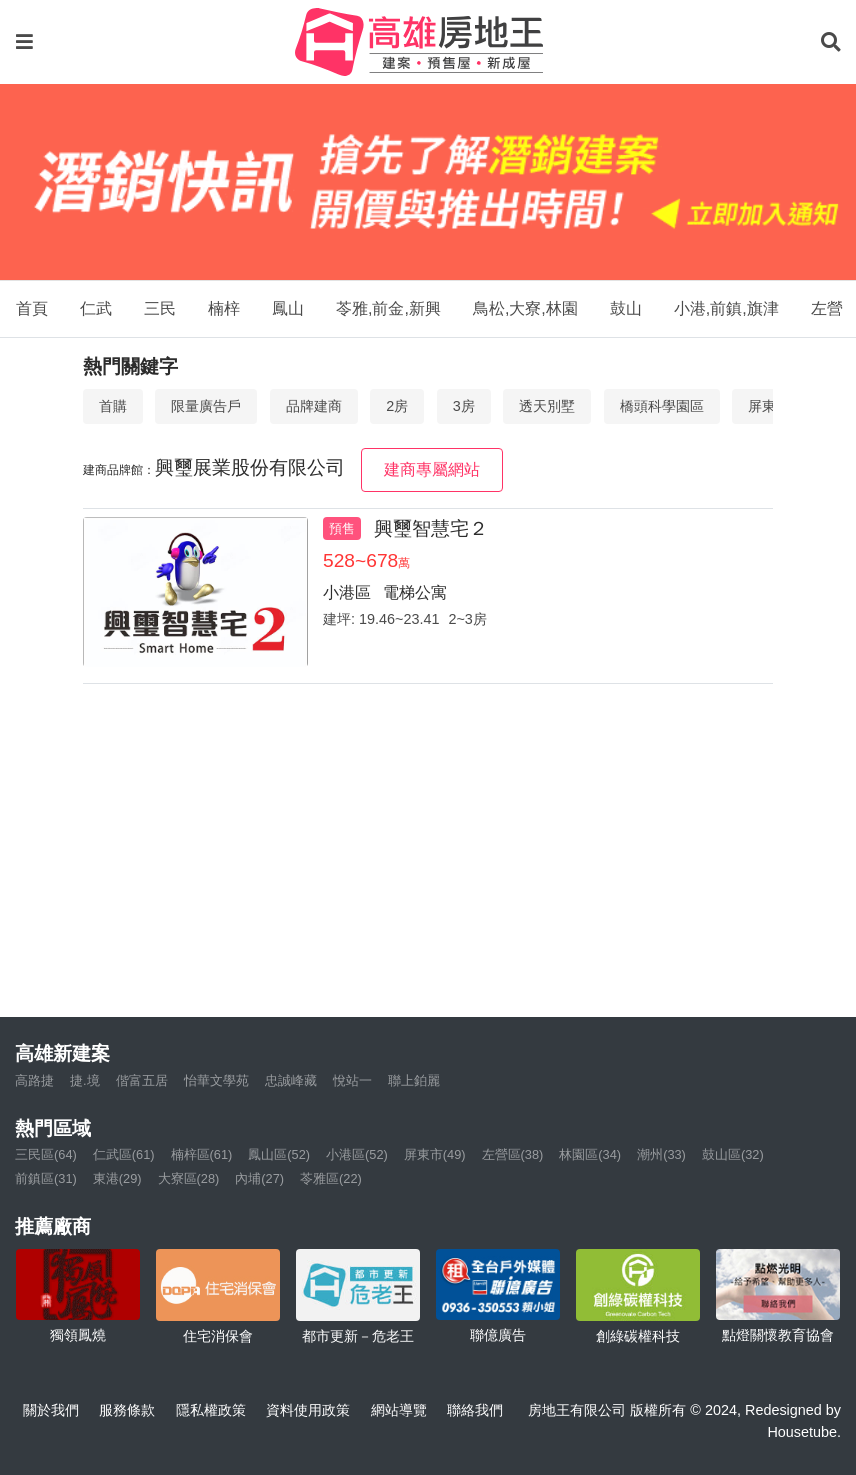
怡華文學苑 (216, 1080)
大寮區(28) (189, 1178)
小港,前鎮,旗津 (726, 308)
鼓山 (626, 308)
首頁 (32, 308)
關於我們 (51, 1410)
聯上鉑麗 (414, 1080)
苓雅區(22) (331, 1178)
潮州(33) (661, 1154)
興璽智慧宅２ (431, 528)
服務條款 (127, 1410)
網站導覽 (399, 1410)
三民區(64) (46, 1154)
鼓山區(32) (733, 1154)
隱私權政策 (211, 1410)
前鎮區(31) (46, 1178)
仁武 (96, 308)
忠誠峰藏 (291, 1080)
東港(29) (117, 1178)
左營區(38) (513, 1154)
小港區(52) (357, 1154)
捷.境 (85, 1080)
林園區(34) (590, 1154)
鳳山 (288, 308)
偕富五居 (142, 1080)
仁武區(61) (124, 1154)
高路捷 (34, 1080)
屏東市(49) (435, 1154)
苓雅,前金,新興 (388, 308)
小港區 (347, 592)
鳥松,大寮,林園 (525, 308)
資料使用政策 (308, 1410)
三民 (160, 308)
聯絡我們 (475, 1410)
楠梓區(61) (202, 1154)
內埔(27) (259, 1178)
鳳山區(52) (279, 1154)
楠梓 (224, 308)
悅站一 (352, 1080)
